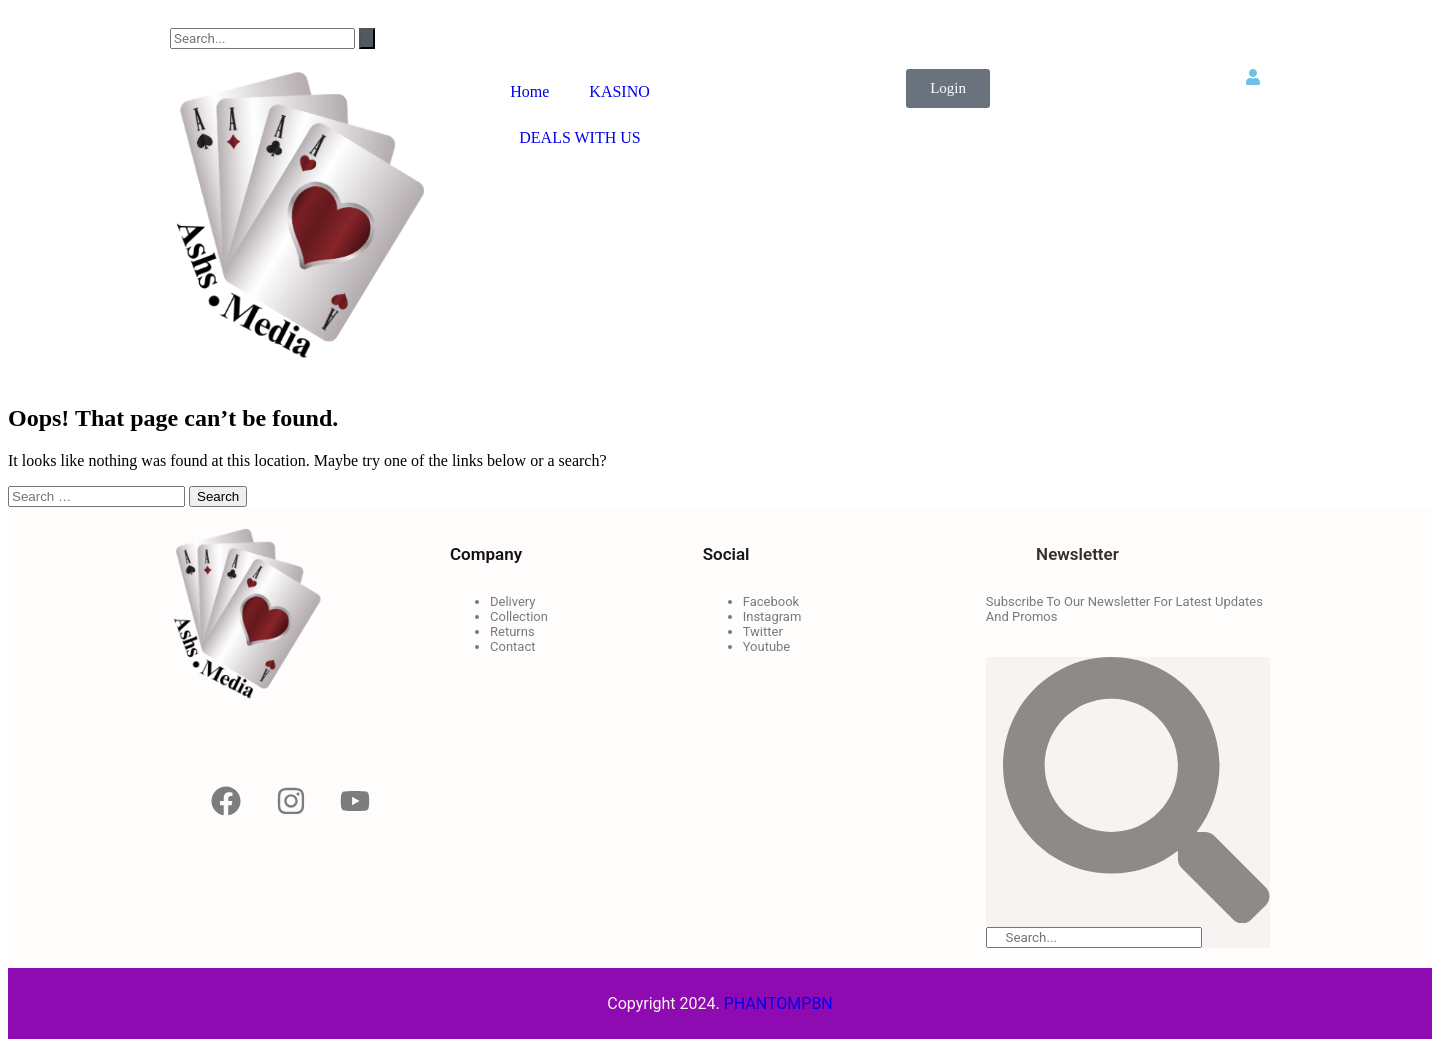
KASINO (619, 91)
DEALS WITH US (579, 137)
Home (529, 91)
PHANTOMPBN (778, 1003)
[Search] (367, 38)
